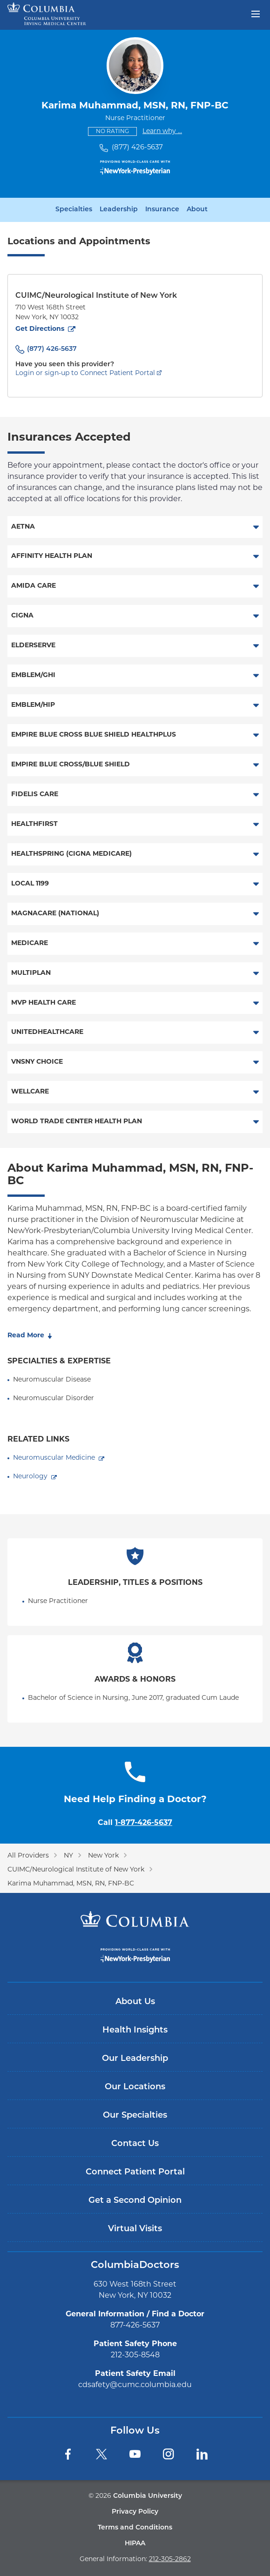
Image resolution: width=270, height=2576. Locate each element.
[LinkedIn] (202, 2454)
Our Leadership (135, 2058)
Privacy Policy (135, 2512)
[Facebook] (68, 2454)
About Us (135, 2002)
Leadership (119, 210)
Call (135, 1823)
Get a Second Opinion (135, 2200)
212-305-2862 (170, 2559)
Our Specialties (135, 2115)
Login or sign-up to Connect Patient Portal (85, 373)
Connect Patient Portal (135, 2172)
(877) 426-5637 (137, 147)
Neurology (30, 1476)
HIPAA (135, 2543)
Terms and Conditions (135, 2527)
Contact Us (135, 2144)
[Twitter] (101, 2454)
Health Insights (135, 2030)
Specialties (73, 210)
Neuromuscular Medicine (54, 1458)
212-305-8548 (135, 2355)
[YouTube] (135, 2454)
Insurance (162, 210)
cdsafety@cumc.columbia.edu (135, 2385)
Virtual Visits (135, 2229)
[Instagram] (168, 2454)
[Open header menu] (256, 13)
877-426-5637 (135, 2325)
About (197, 210)
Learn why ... (162, 131)
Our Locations (135, 2087)
